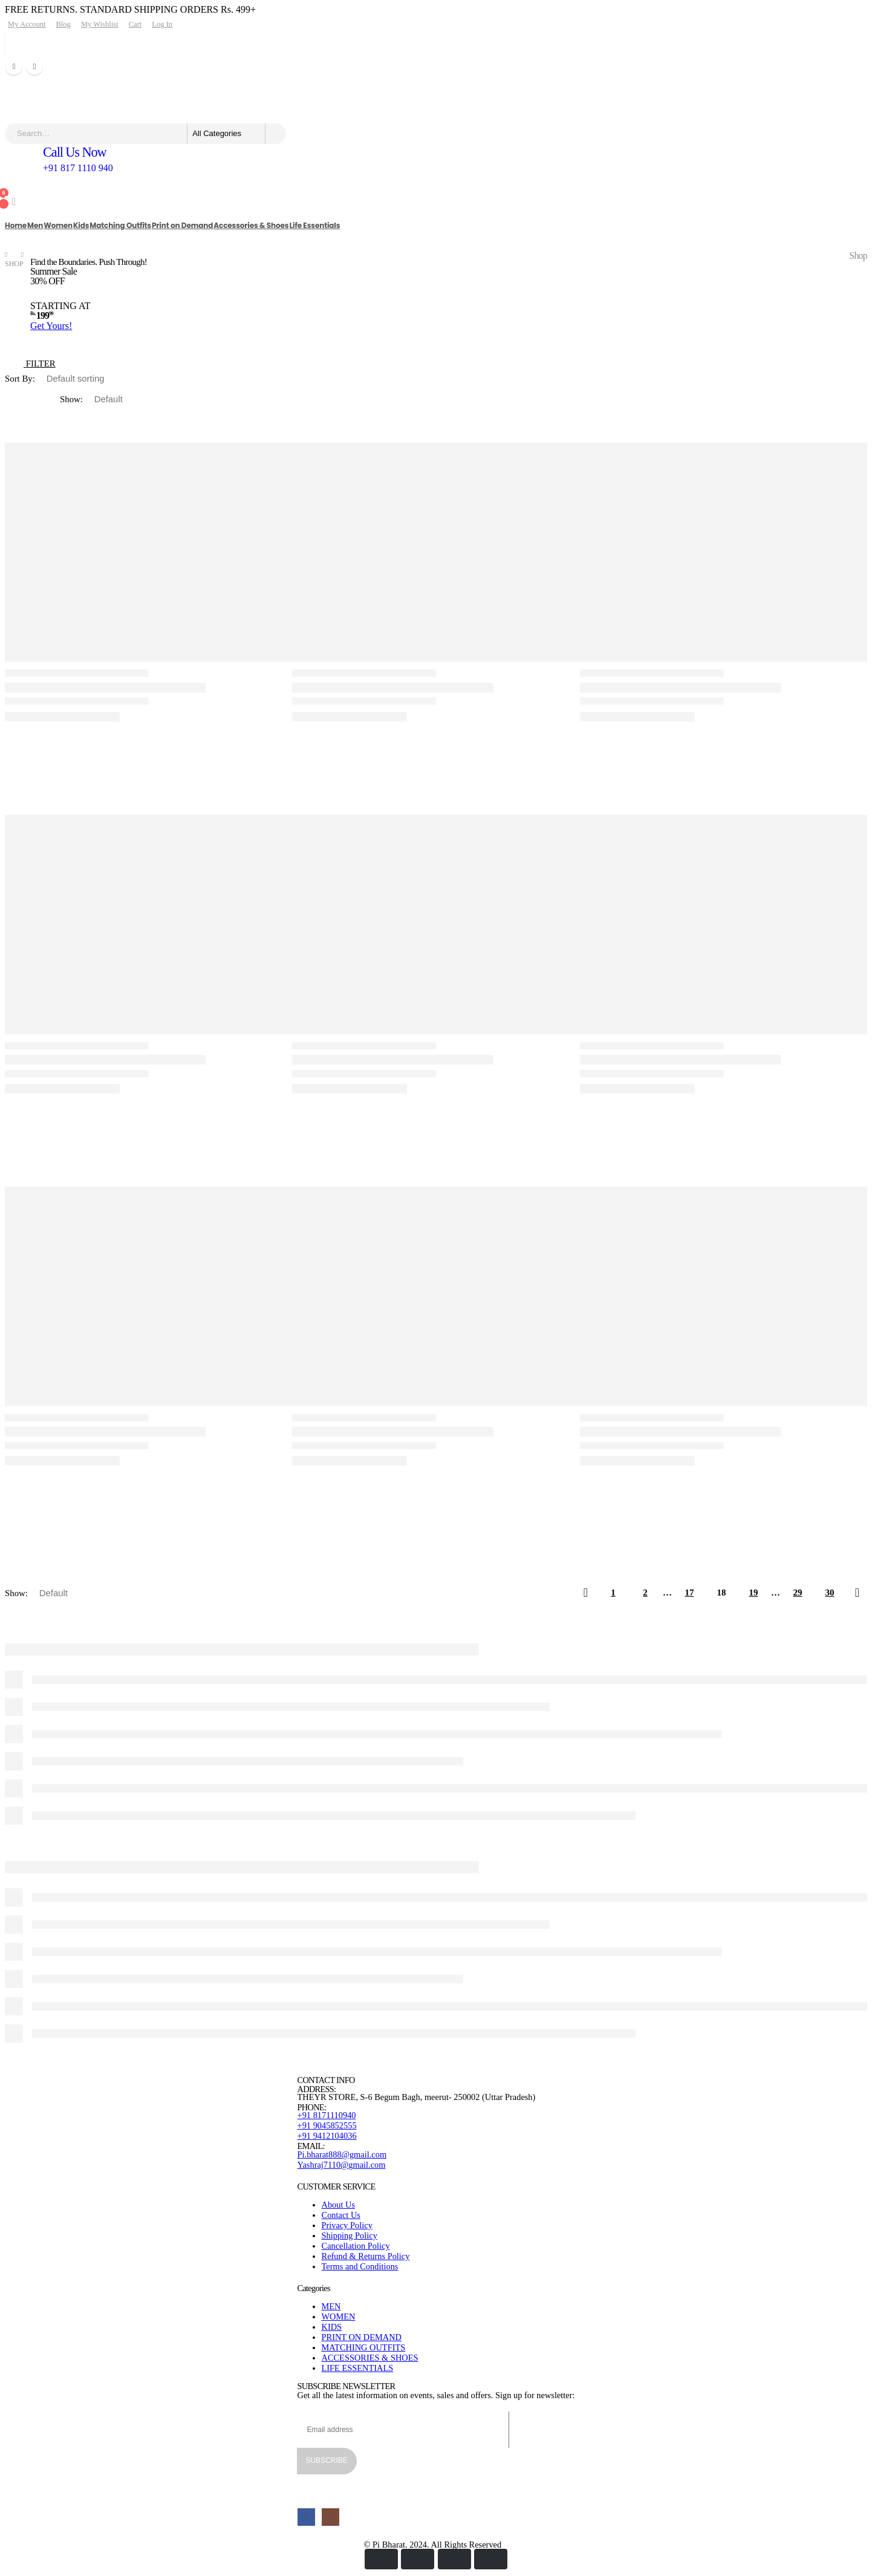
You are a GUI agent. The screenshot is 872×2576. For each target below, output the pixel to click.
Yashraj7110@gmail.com (342, 2165)
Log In (162, 24)
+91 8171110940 (327, 2115)
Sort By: (21, 378)
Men (35, 225)
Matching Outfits (120, 225)
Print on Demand (182, 225)
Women (58, 225)
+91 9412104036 (327, 2136)
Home (16, 225)
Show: (72, 399)
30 (830, 1592)
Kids (81, 225)
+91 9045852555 (327, 2125)
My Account (26, 24)
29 (797, 1592)
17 (689, 1592)
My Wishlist (100, 24)
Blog (63, 24)
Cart (135, 24)
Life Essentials (314, 225)
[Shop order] (90, 379)
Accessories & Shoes (250, 225)
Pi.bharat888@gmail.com (342, 2154)
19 (753, 1592)
